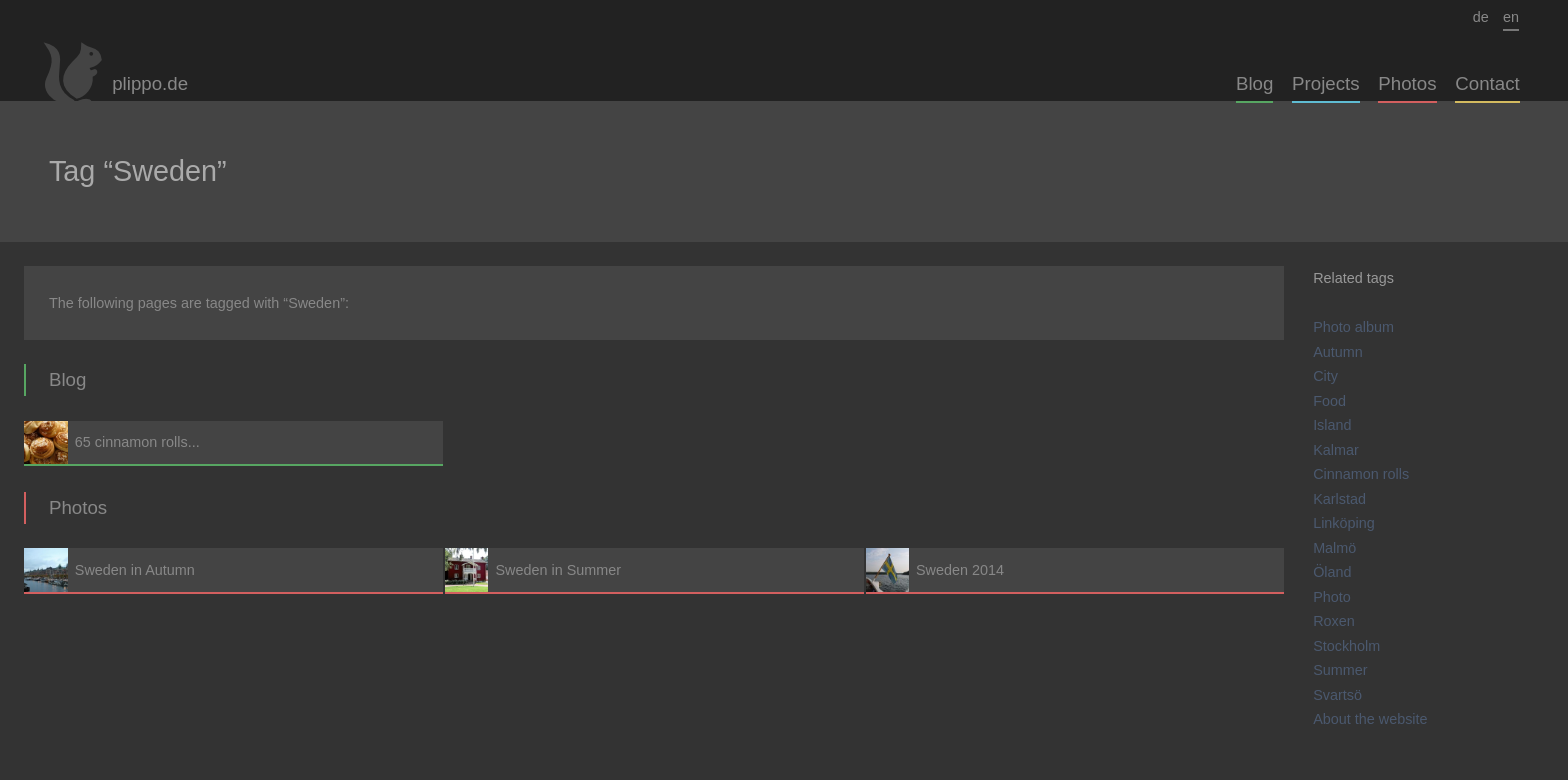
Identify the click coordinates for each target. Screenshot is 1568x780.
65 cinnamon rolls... (233, 442)
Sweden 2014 (1075, 569)
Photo (1332, 597)
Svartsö (1337, 695)
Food (1329, 401)
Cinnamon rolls (1361, 474)
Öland (1332, 572)
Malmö (1334, 548)
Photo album (1353, 327)
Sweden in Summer (654, 569)
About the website (1370, 719)
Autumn (1338, 352)
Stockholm (1346, 646)
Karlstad (1339, 499)
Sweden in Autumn (233, 569)
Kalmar (1336, 450)
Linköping (1344, 523)
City (1325, 376)
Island (1332, 425)
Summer (1340, 670)
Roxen (1334, 621)
